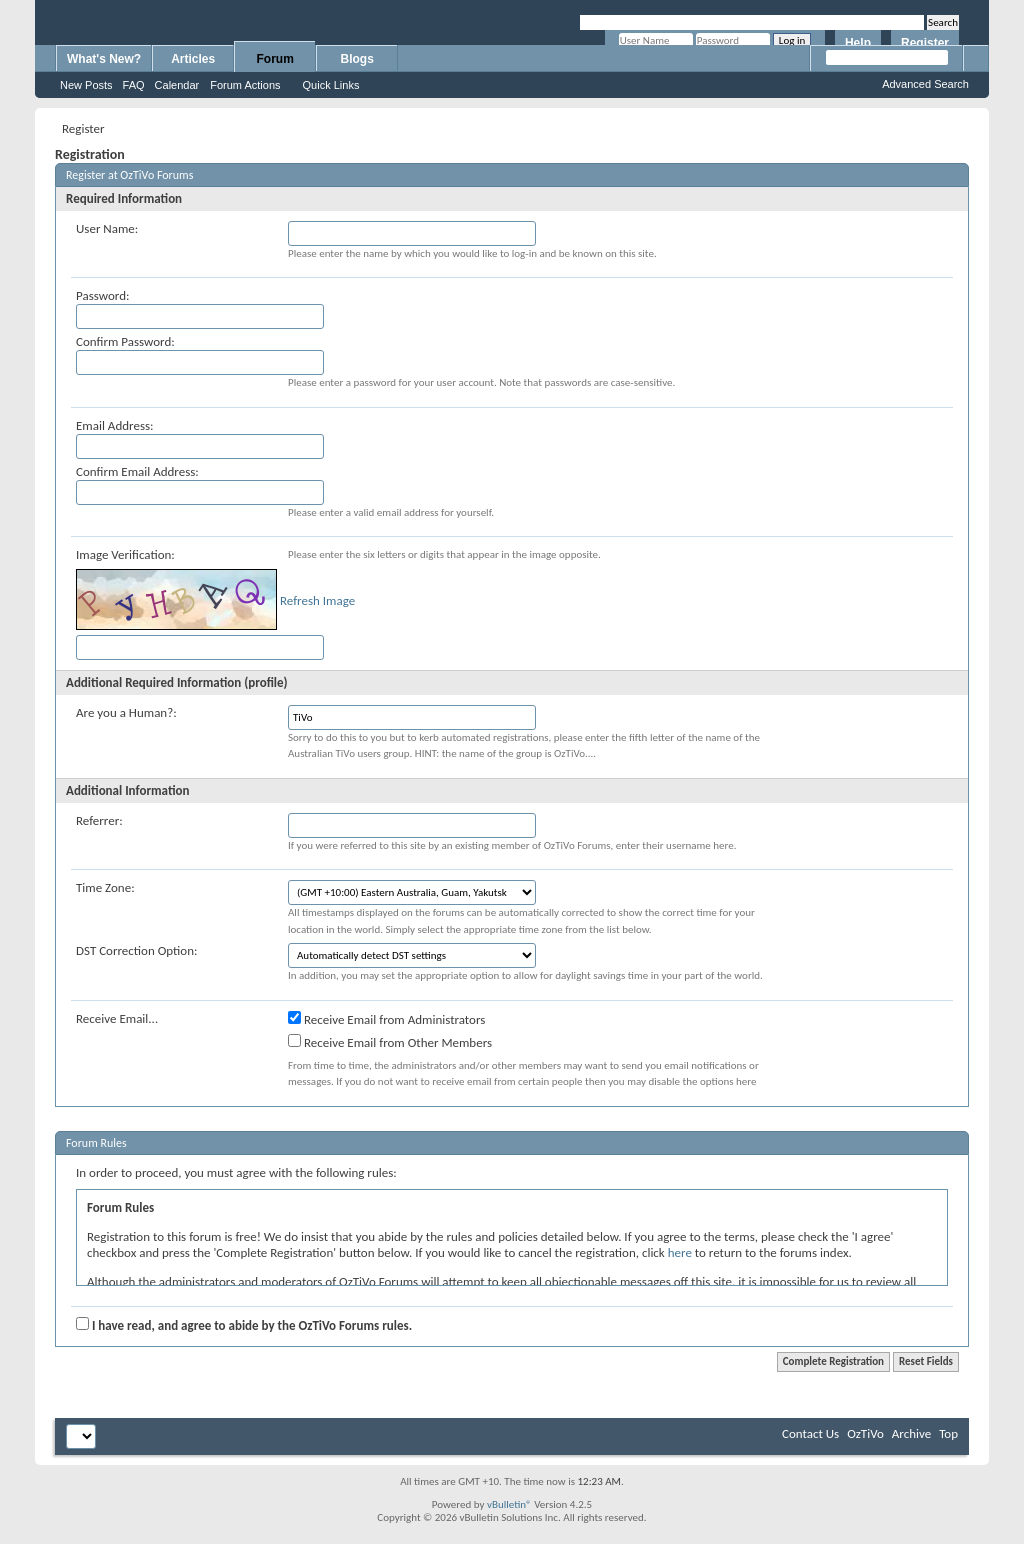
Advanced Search (925, 84)
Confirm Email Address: (137, 471)
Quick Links (331, 85)
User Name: (107, 228)
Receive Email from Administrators (386, 1019)
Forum (275, 59)
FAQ (134, 85)
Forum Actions (245, 85)
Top (948, 1433)
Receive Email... (117, 1018)
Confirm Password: (125, 341)
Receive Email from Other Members (390, 1042)
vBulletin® (509, 1504)
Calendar (177, 85)
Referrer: (99, 820)
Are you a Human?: (126, 712)
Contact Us (810, 1433)
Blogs (357, 59)
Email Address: (115, 425)
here (680, 1252)
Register (925, 43)
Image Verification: (125, 554)
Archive (911, 1433)
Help (858, 43)
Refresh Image (317, 600)
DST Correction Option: (136, 950)
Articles (193, 59)
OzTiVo (865, 1433)
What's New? (104, 59)
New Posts (86, 85)
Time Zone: (105, 887)
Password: (102, 295)
